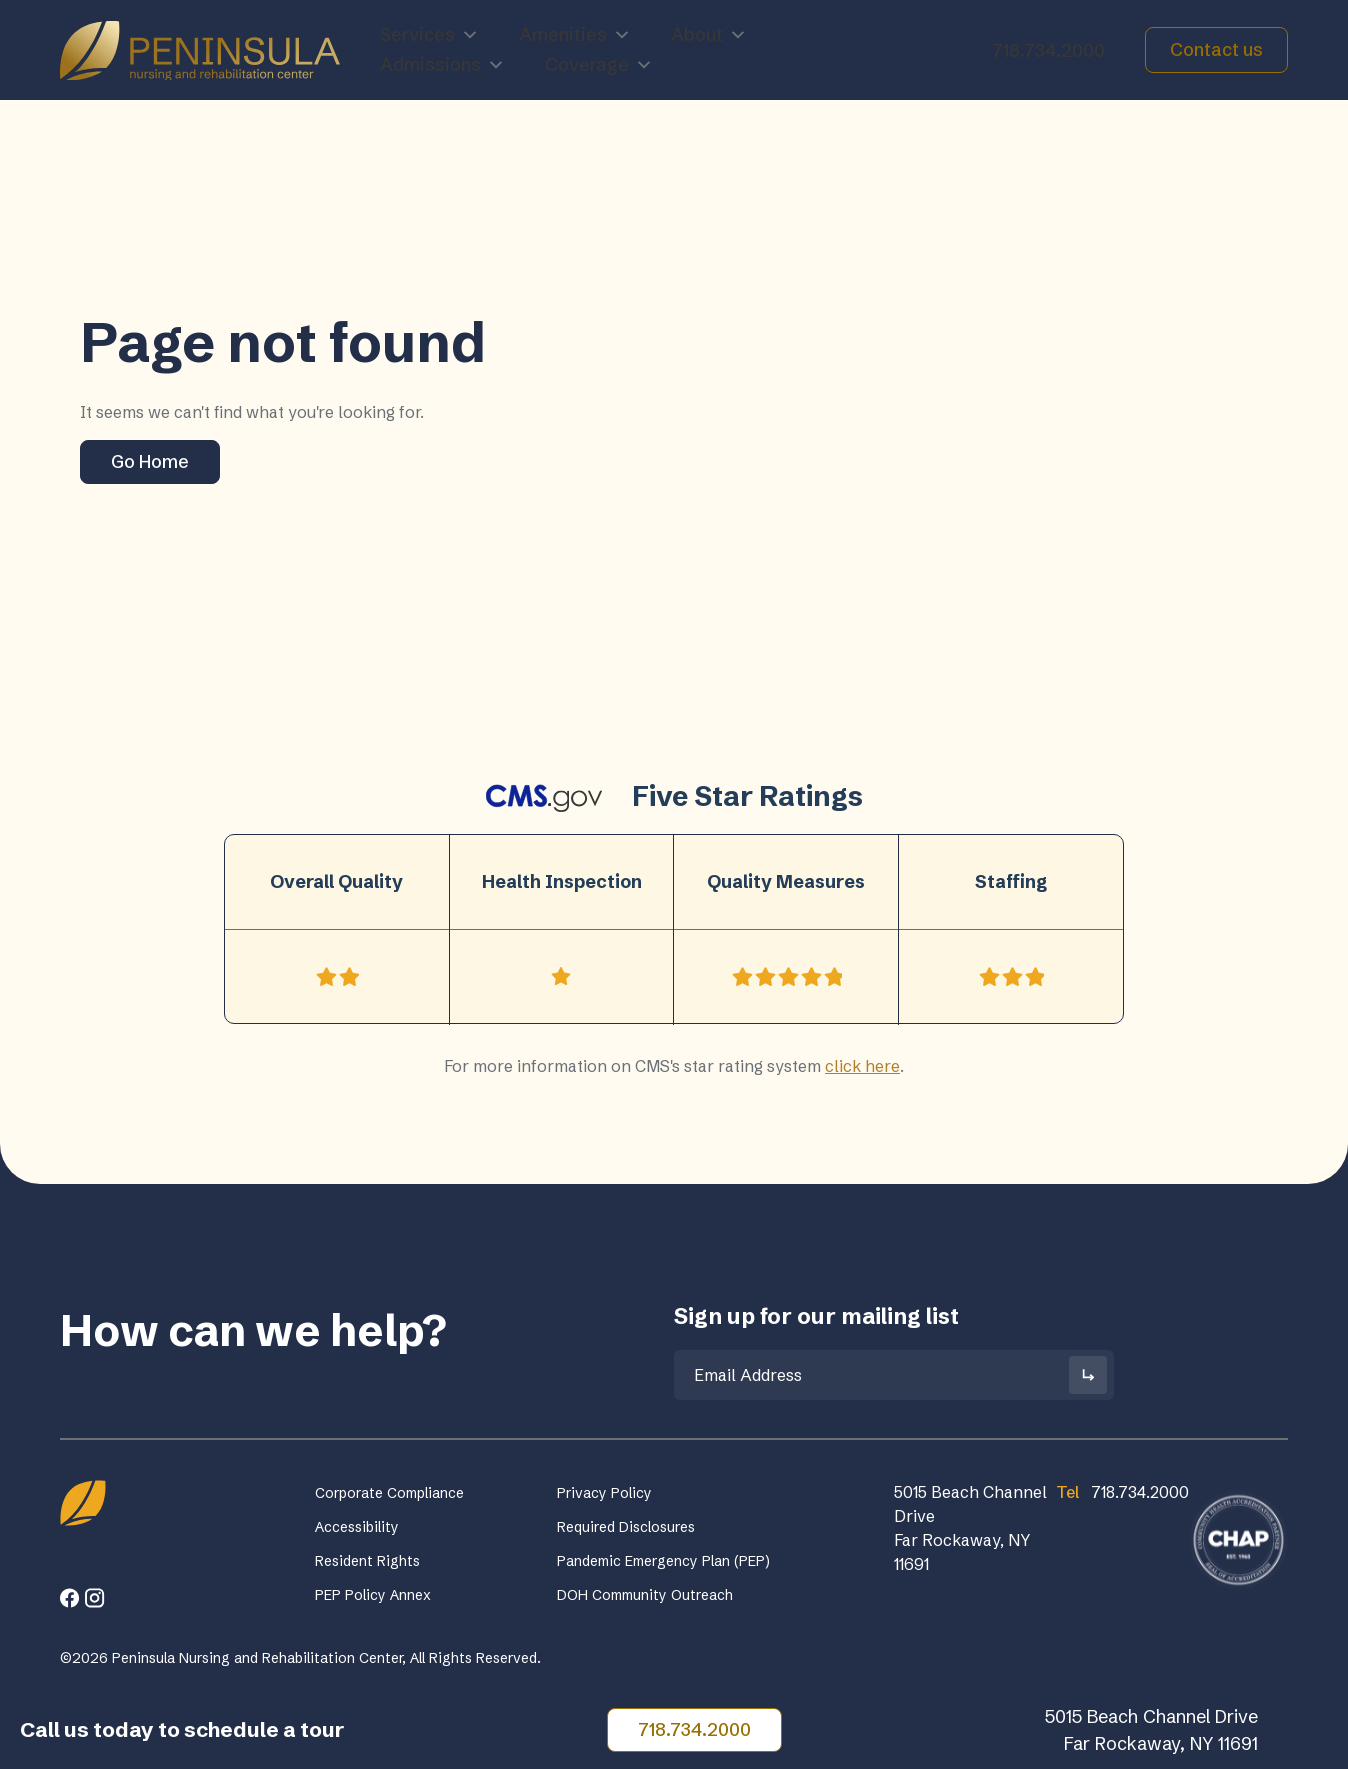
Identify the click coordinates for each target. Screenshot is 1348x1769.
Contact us (1216, 49)
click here (862, 1066)
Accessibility (357, 1527)
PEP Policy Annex (373, 1595)
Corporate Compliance (389, 1493)
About (709, 35)
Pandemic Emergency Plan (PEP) (663, 1561)
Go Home (150, 461)
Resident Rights (367, 1561)
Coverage (599, 65)
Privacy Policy (604, 1493)
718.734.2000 (1048, 50)
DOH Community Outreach (645, 1595)
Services (429, 35)
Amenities (575, 35)
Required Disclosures (626, 1527)
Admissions (442, 65)
